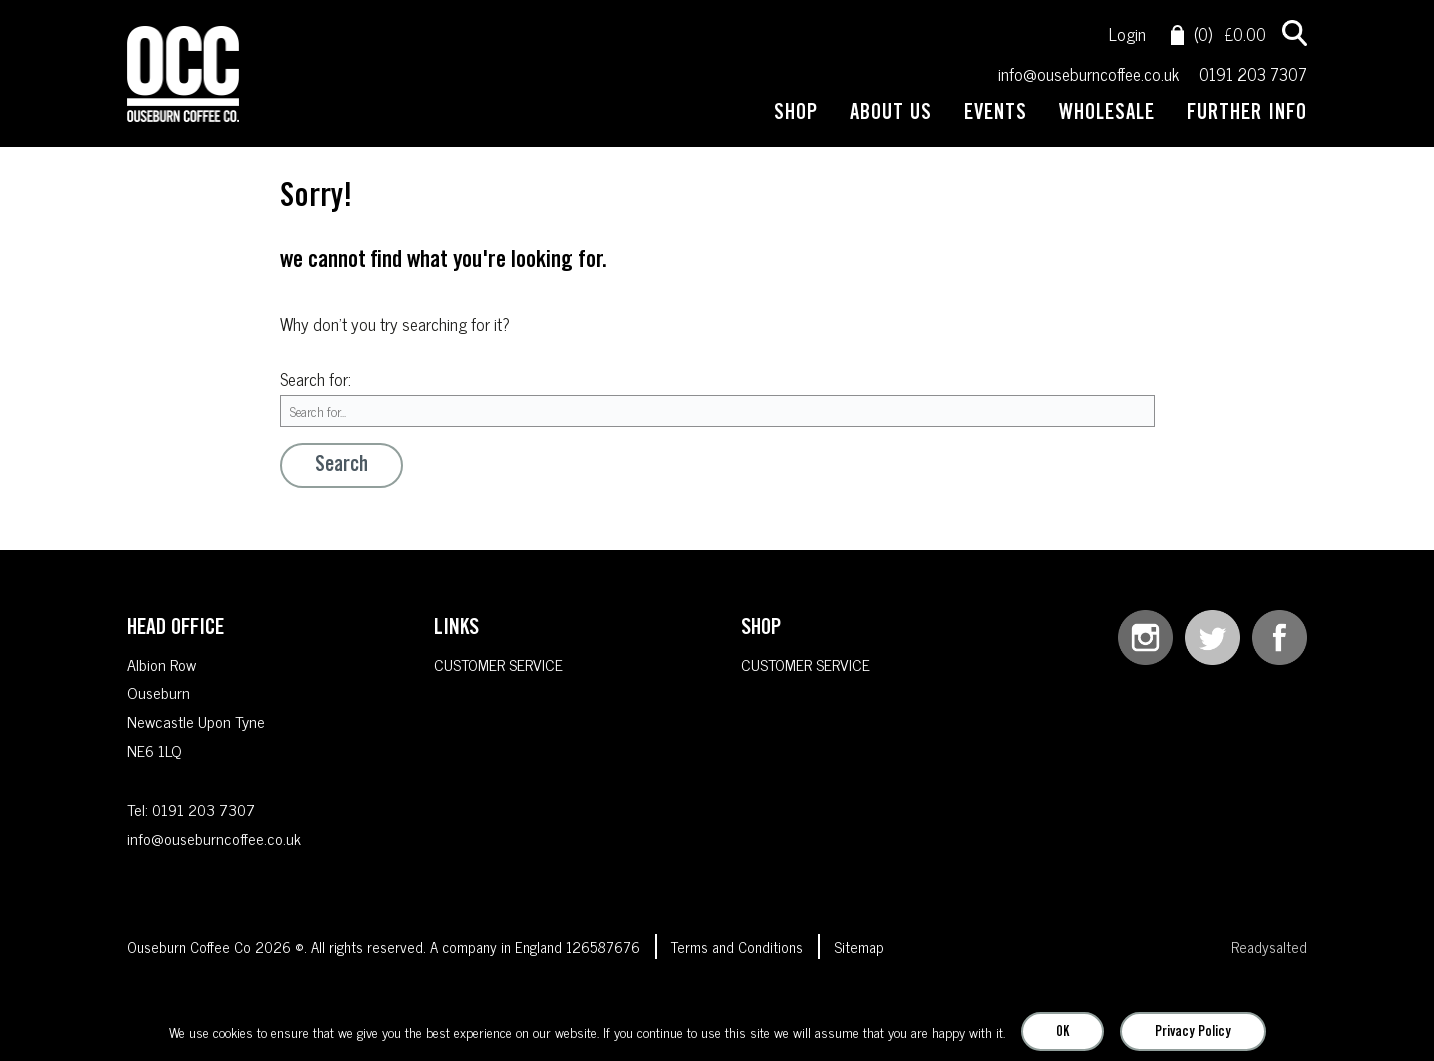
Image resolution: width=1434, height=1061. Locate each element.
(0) (1191, 34)
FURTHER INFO (1247, 115)
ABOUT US (891, 115)
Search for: (315, 379)
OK (1062, 1033)
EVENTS (995, 115)
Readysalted (1269, 947)
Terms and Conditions (737, 947)
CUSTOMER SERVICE (499, 664)
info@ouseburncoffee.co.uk (1088, 75)
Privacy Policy (1193, 1033)
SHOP (796, 115)
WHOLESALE (1107, 115)
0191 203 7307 (1253, 75)
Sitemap (859, 947)
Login (1126, 34)
